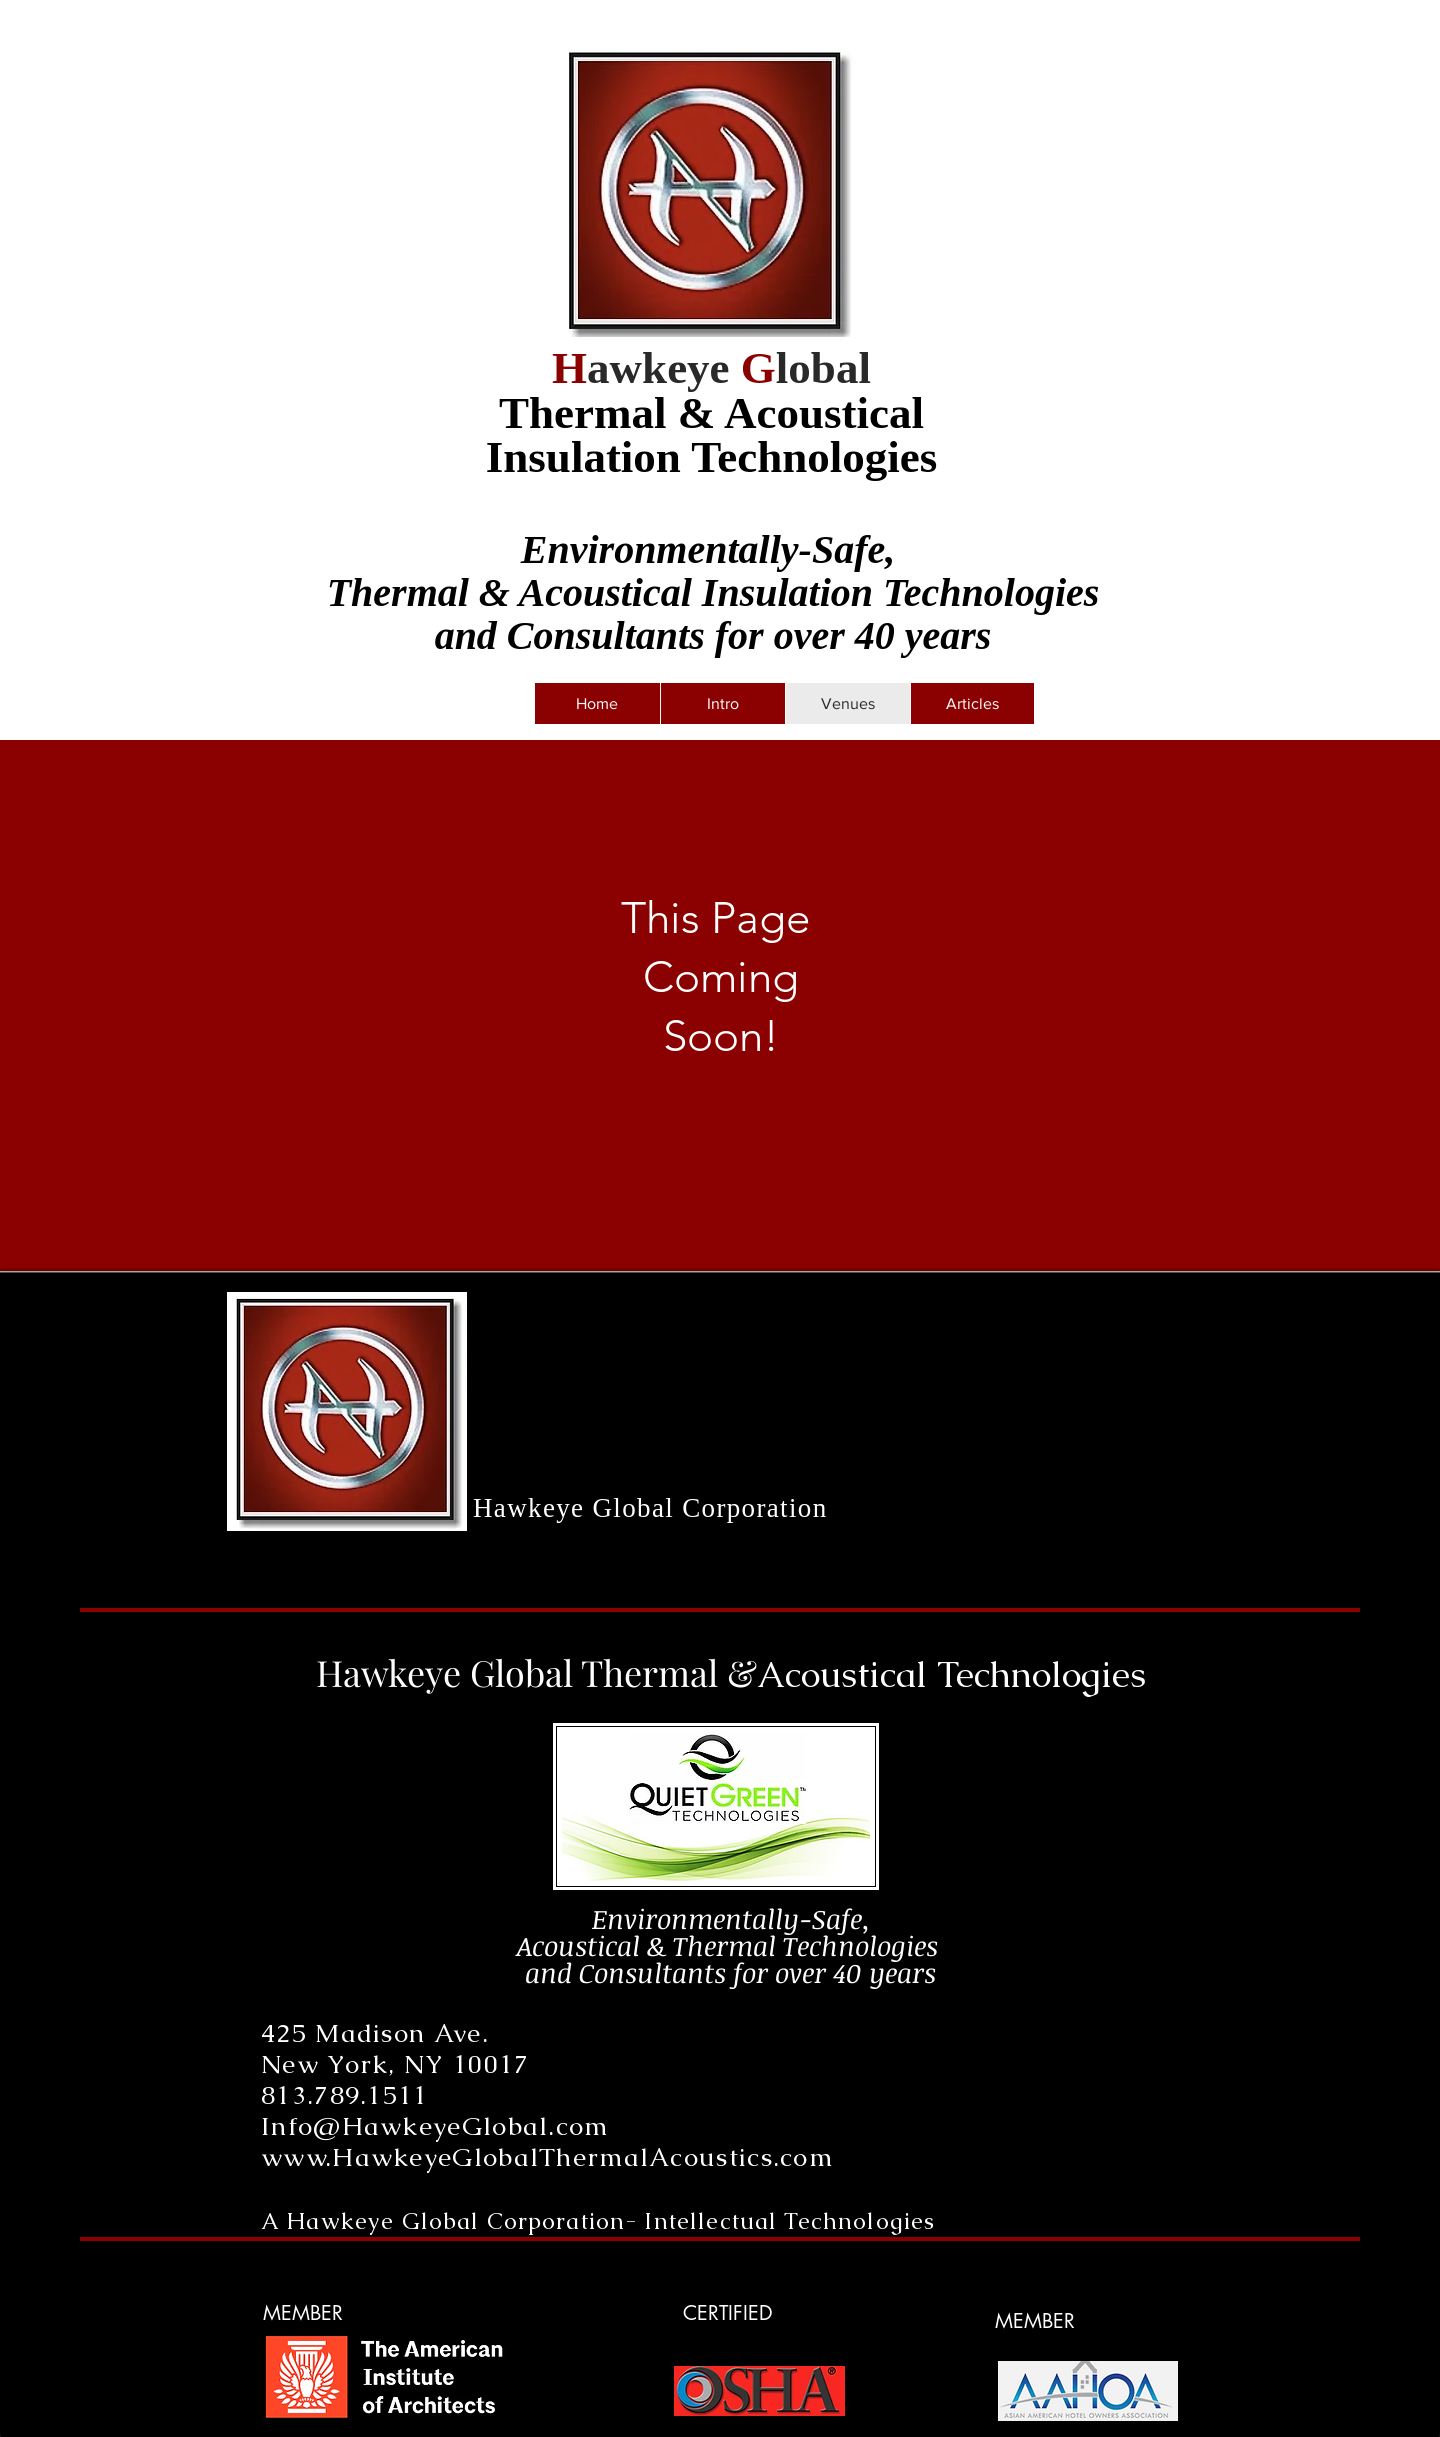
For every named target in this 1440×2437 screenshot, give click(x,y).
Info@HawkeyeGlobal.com (435, 2126)
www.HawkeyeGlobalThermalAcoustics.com (547, 2157)
